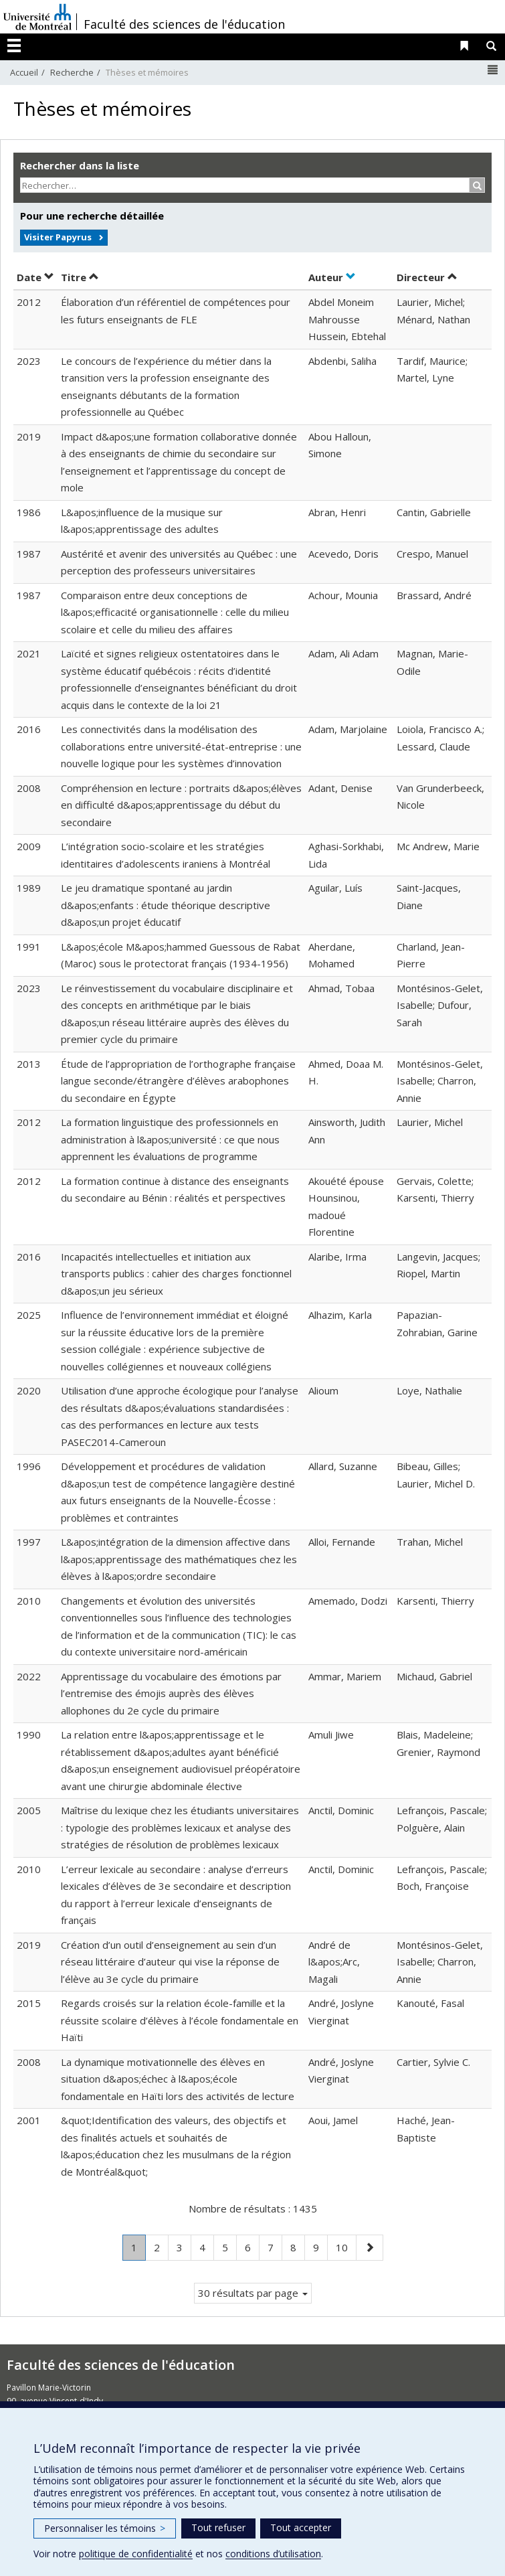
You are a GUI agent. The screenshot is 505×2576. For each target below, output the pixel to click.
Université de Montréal (37, 16)
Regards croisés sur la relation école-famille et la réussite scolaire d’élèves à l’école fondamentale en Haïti (179, 2020)
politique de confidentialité (136, 2553)
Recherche (72, 72)
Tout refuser (218, 2527)
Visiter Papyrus (58, 237)
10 (346, 2246)
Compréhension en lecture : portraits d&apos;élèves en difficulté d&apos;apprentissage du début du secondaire (181, 805)
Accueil (24, 72)
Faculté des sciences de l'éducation (184, 24)
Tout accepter (300, 2527)
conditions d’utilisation (273, 2553)
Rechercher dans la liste (79, 165)
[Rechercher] (477, 185)
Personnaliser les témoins (104, 2528)
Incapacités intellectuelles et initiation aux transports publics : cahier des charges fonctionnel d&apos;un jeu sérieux (176, 1273)
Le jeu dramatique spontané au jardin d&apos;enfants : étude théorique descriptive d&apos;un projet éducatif (165, 905)
